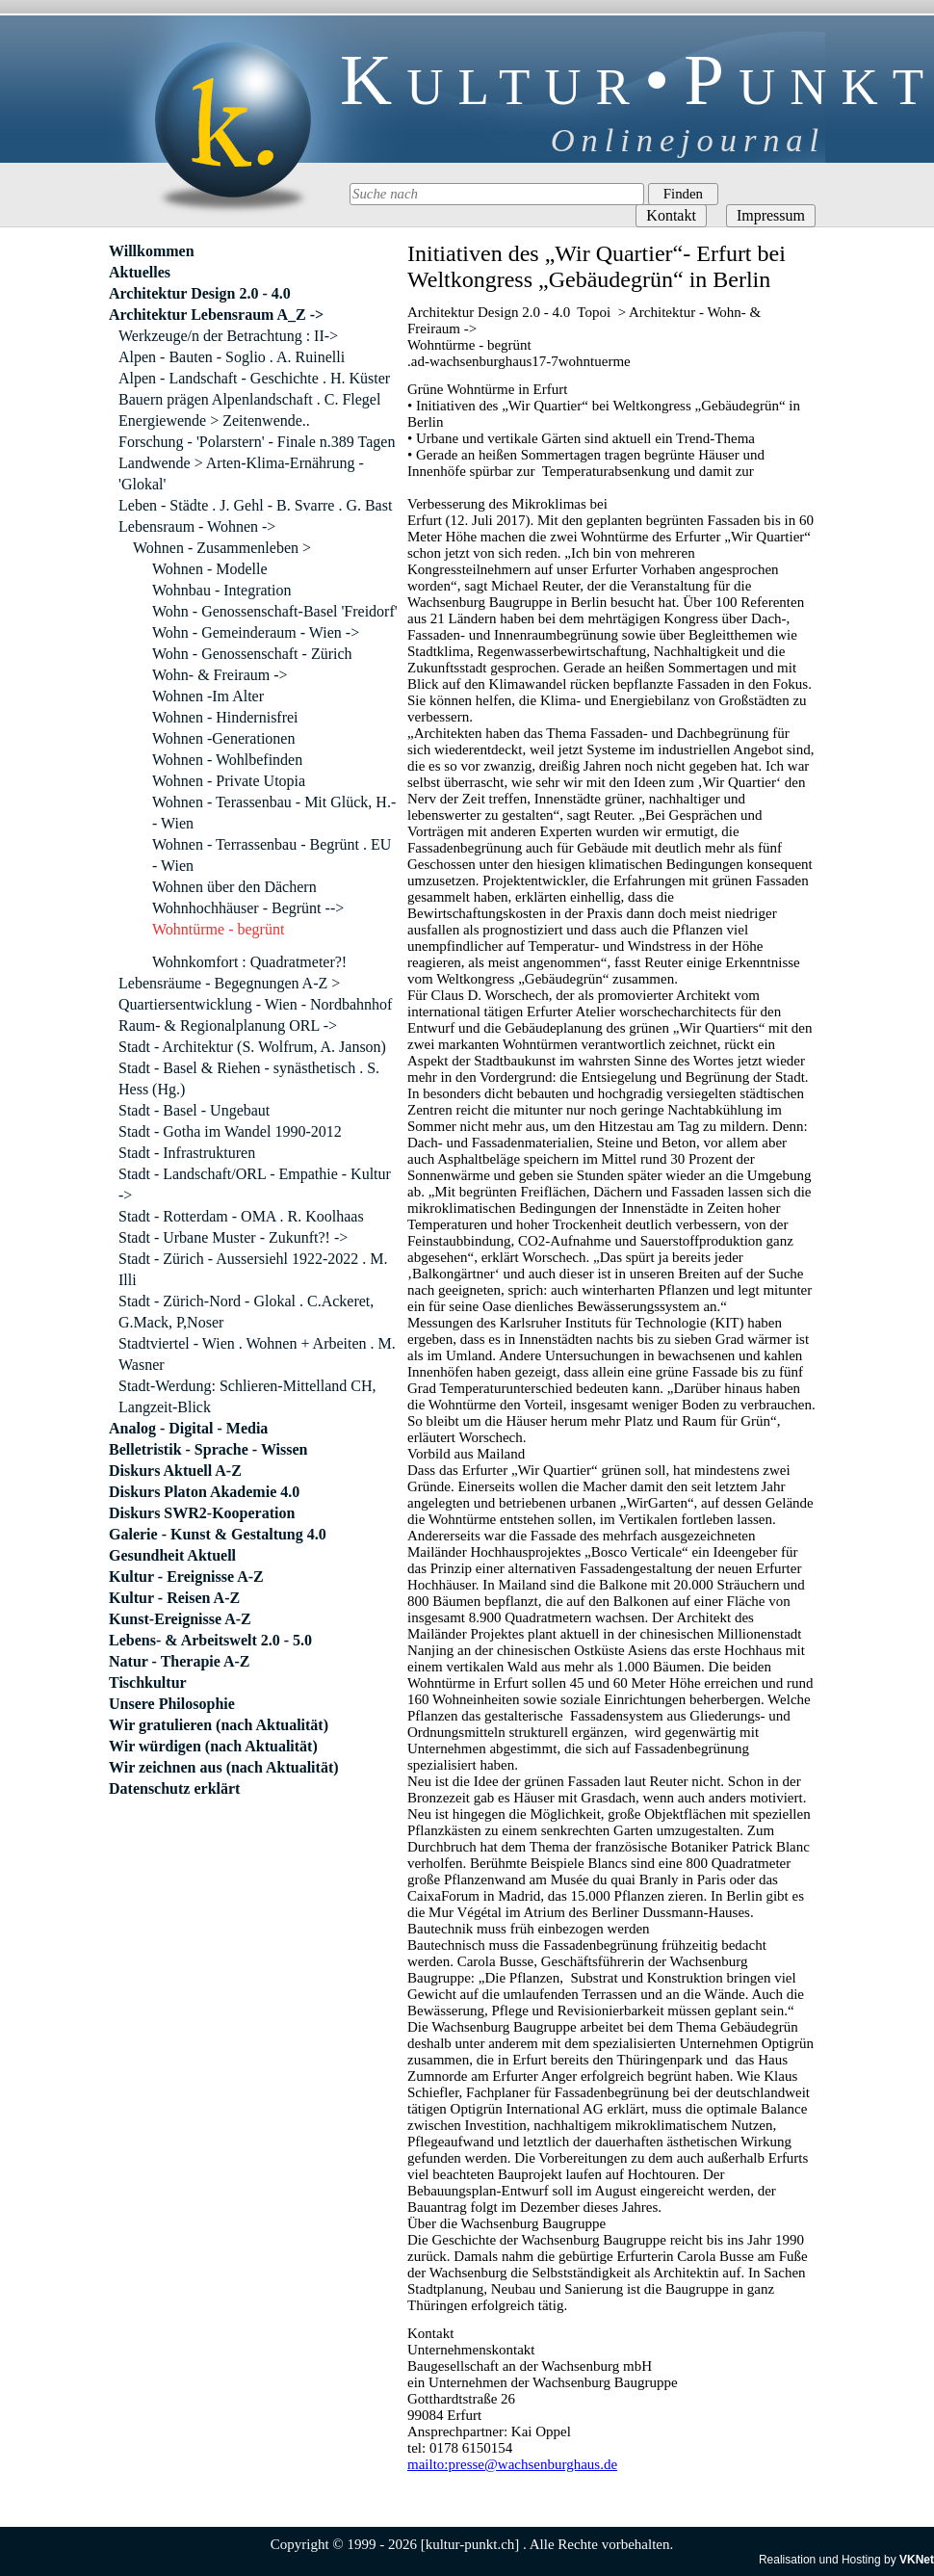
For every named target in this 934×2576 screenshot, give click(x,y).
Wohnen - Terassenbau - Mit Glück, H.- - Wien (274, 812)
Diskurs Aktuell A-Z (175, 1470)
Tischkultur (148, 1682)
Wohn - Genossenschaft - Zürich (252, 653)
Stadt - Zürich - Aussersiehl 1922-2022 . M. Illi (253, 1269)
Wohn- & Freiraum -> (220, 675)
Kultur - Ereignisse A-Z (186, 1576)
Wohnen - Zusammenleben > (222, 547)
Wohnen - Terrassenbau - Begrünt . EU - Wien (271, 855)
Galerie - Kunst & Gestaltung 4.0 (217, 1534)
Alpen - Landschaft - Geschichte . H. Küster (254, 378)
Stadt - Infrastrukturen (186, 1152)
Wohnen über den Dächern (234, 887)
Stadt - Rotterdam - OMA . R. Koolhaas (241, 1216)
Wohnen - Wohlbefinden (227, 759)
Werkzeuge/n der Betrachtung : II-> (228, 336)
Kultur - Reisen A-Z (174, 1598)
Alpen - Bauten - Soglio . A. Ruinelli (231, 357)
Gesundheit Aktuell (172, 1555)
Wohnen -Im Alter (208, 696)
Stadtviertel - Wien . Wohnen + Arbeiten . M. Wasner (257, 1354)
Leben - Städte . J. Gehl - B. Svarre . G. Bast (255, 505)
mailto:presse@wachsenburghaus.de (512, 2464)
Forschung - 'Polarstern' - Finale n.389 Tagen (256, 442)
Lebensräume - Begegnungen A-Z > (229, 983)
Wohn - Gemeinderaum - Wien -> (255, 632)
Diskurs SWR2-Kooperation (202, 1513)
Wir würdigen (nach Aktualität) (213, 1746)
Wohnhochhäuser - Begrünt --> (248, 908)
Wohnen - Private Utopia (228, 781)
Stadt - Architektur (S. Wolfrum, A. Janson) (252, 1046)
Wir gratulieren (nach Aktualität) (218, 1725)
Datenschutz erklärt (174, 1788)
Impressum (771, 215)
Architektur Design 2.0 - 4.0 (200, 293)
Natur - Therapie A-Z (179, 1661)
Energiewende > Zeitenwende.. (214, 420)
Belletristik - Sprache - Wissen (208, 1449)
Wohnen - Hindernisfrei (225, 717)
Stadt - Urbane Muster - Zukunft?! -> (233, 1237)
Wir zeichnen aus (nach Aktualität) (224, 1767)
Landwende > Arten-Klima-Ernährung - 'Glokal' (241, 473)
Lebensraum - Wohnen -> (196, 526)
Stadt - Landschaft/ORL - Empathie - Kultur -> (254, 1184)
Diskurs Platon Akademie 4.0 (204, 1492)
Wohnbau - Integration (221, 590)
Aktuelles (139, 272)
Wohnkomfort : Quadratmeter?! (249, 962)
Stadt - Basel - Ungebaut (194, 1110)
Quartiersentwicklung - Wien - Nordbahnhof (255, 1004)
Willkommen (152, 251)
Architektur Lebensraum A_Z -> (216, 314)
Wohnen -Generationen (223, 738)
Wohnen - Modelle (210, 569)
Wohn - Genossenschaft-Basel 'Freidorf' (275, 611)
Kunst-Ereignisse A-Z (180, 1619)
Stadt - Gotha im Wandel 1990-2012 (230, 1131)
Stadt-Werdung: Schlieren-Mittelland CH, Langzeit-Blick (247, 1396)
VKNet (916, 2559)
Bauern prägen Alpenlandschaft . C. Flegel (249, 399)
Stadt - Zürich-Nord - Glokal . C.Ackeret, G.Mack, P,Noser (246, 1311)
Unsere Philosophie (172, 1703)
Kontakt (671, 215)
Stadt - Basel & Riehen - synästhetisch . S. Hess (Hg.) (248, 1078)
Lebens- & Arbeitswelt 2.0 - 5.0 (210, 1640)
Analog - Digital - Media (188, 1428)
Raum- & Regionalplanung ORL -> (227, 1025)
